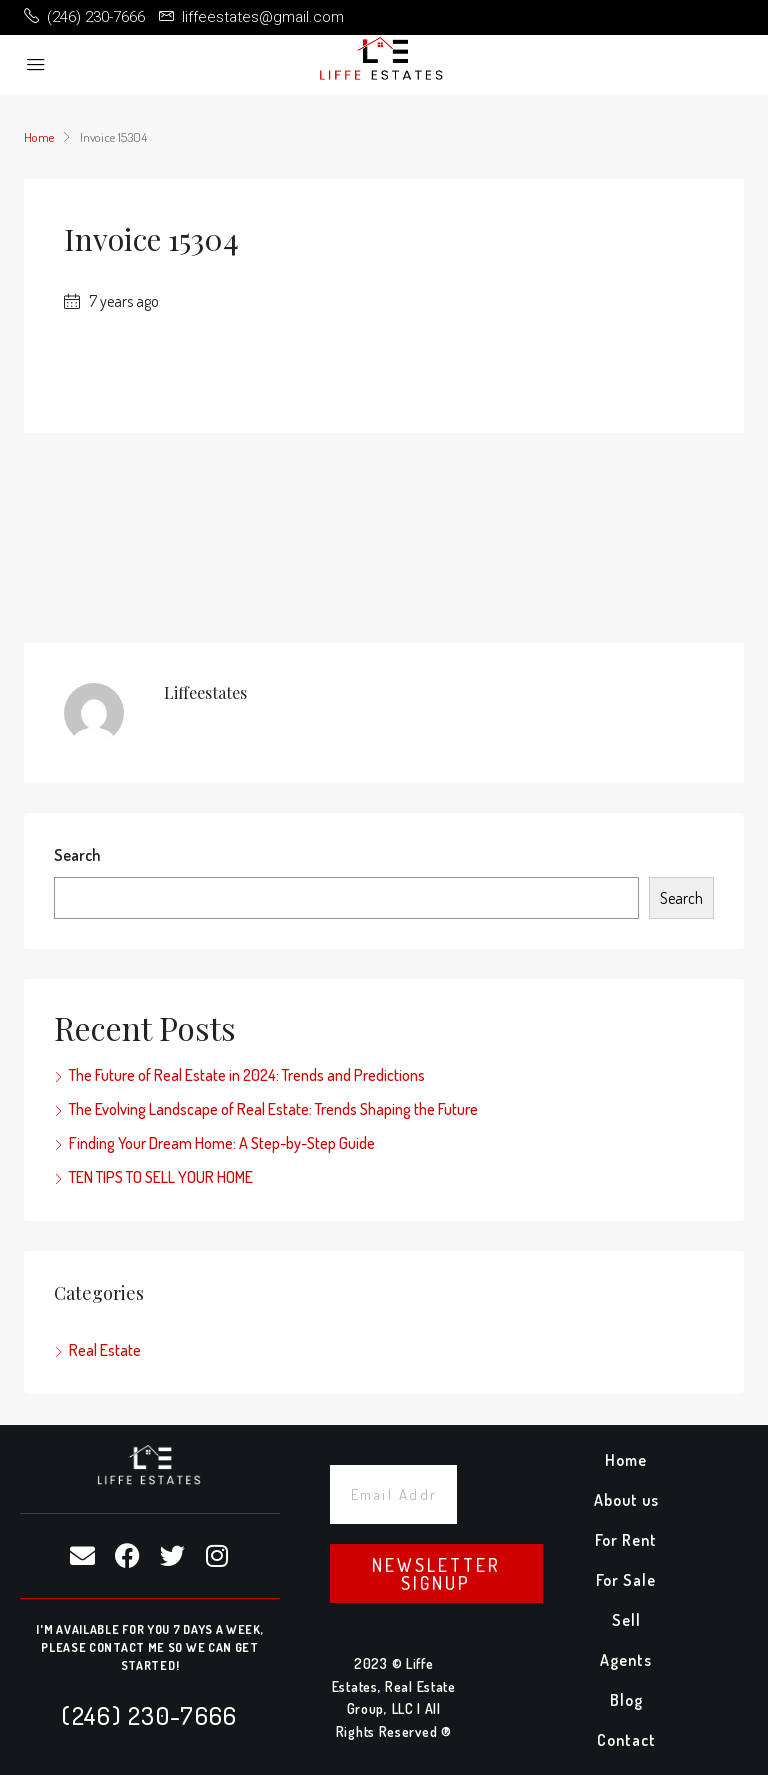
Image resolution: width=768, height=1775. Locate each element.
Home (626, 1460)
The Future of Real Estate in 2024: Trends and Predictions (247, 1075)
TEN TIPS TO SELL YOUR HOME (161, 1177)
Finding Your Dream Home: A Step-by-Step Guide (222, 1143)
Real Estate (105, 1350)
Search (77, 855)
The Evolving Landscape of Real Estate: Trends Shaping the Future (273, 1109)
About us (626, 1500)
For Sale (626, 1580)
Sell (626, 1620)
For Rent (626, 1540)
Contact (626, 1740)
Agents (626, 1660)
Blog (626, 1700)
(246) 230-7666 (149, 1715)
